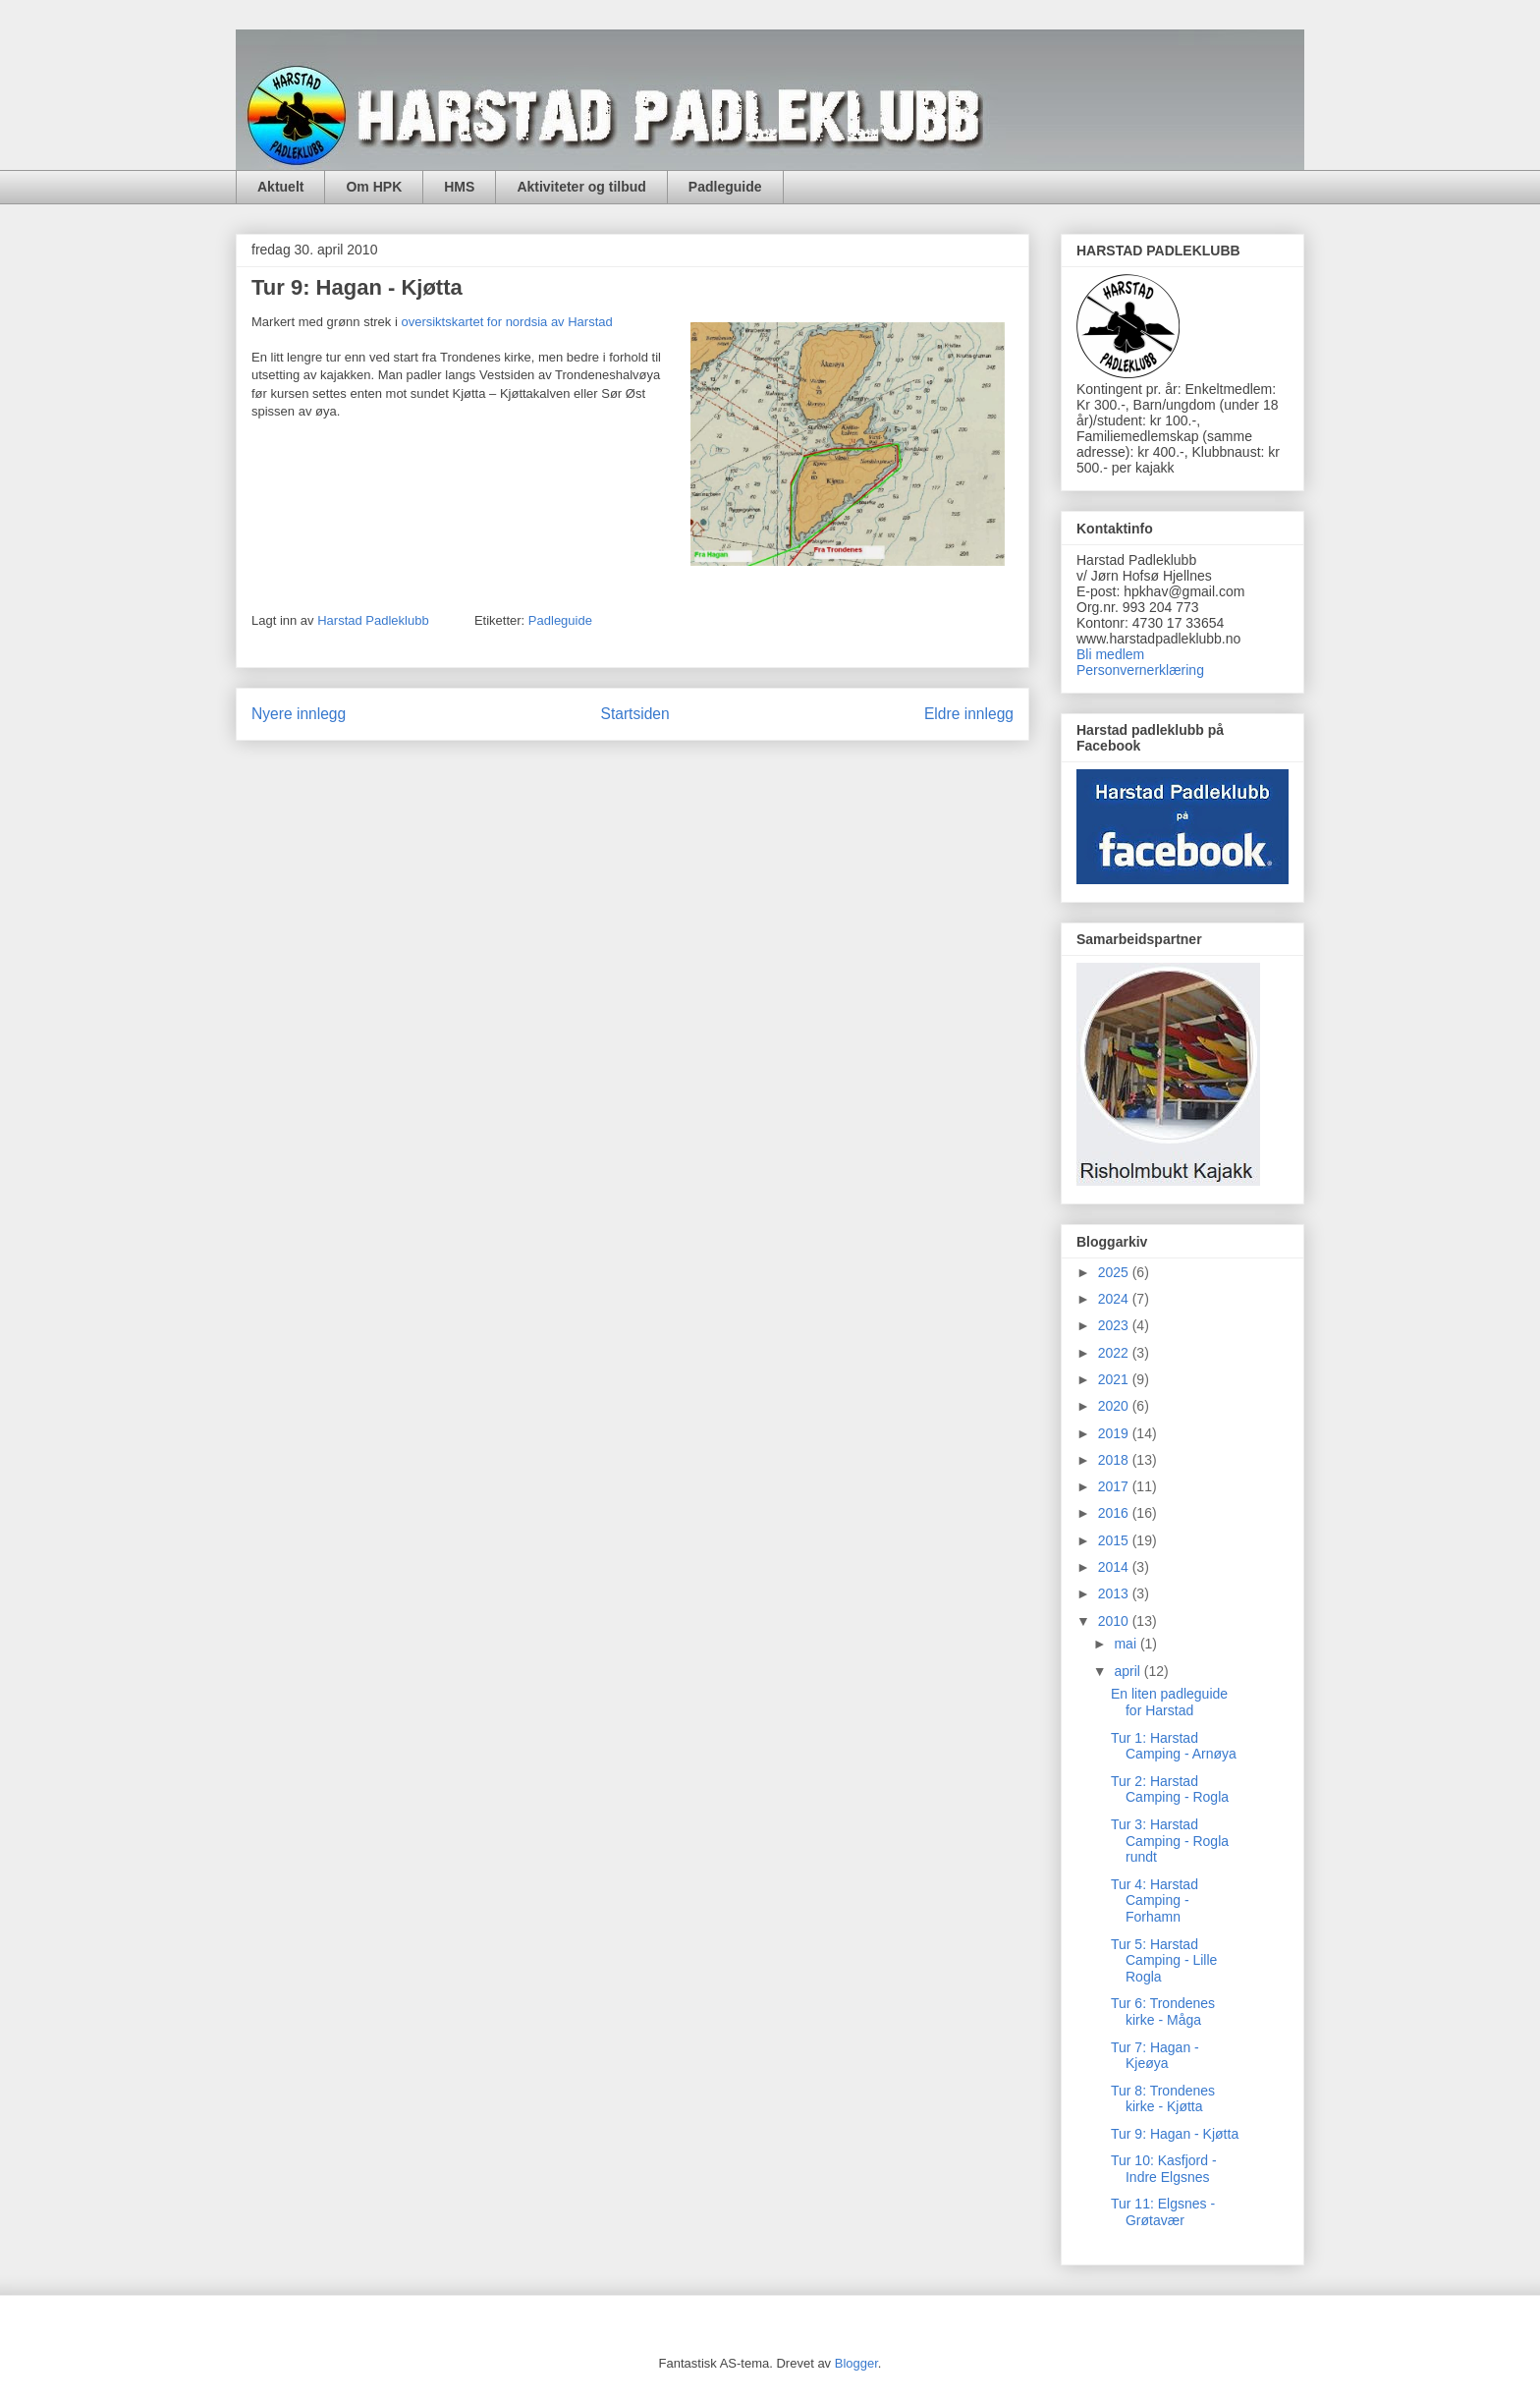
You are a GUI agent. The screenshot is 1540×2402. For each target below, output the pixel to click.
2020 (1115, 1406)
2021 (1115, 1379)
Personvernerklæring (1140, 670)
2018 (1115, 1460)
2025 (1115, 1272)
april (1128, 1671)
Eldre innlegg (969, 713)
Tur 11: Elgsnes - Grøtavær (1163, 2212)
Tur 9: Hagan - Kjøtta (1174, 2134)
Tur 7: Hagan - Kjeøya (1155, 2055)
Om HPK (374, 187)
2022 (1115, 1353)
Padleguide (725, 187)
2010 (1115, 1621)
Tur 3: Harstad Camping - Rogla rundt (1170, 1841)
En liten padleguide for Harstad (1169, 1702)
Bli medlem (1110, 654)
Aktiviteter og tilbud (581, 187)
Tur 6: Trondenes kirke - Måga (1163, 2011)
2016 (1115, 1513)
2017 (1115, 1486)
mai (1126, 1643)
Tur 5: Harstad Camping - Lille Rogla (1164, 1960)
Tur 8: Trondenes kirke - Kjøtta (1163, 2099)
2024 (1115, 1299)
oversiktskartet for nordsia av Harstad (506, 321)
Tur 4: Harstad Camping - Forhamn (1154, 1901)
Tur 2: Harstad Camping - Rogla (1170, 1789)
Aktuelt (280, 187)
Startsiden (634, 713)
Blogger (856, 2363)
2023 (1115, 1325)
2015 (1115, 1540)
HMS (459, 187)
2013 (1115, 1593)
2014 (1115, 1567)
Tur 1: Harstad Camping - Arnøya (1174, 1746)
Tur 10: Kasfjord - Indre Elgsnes (1164, 2168)
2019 (1115, 1433)
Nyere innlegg (298, 713)
